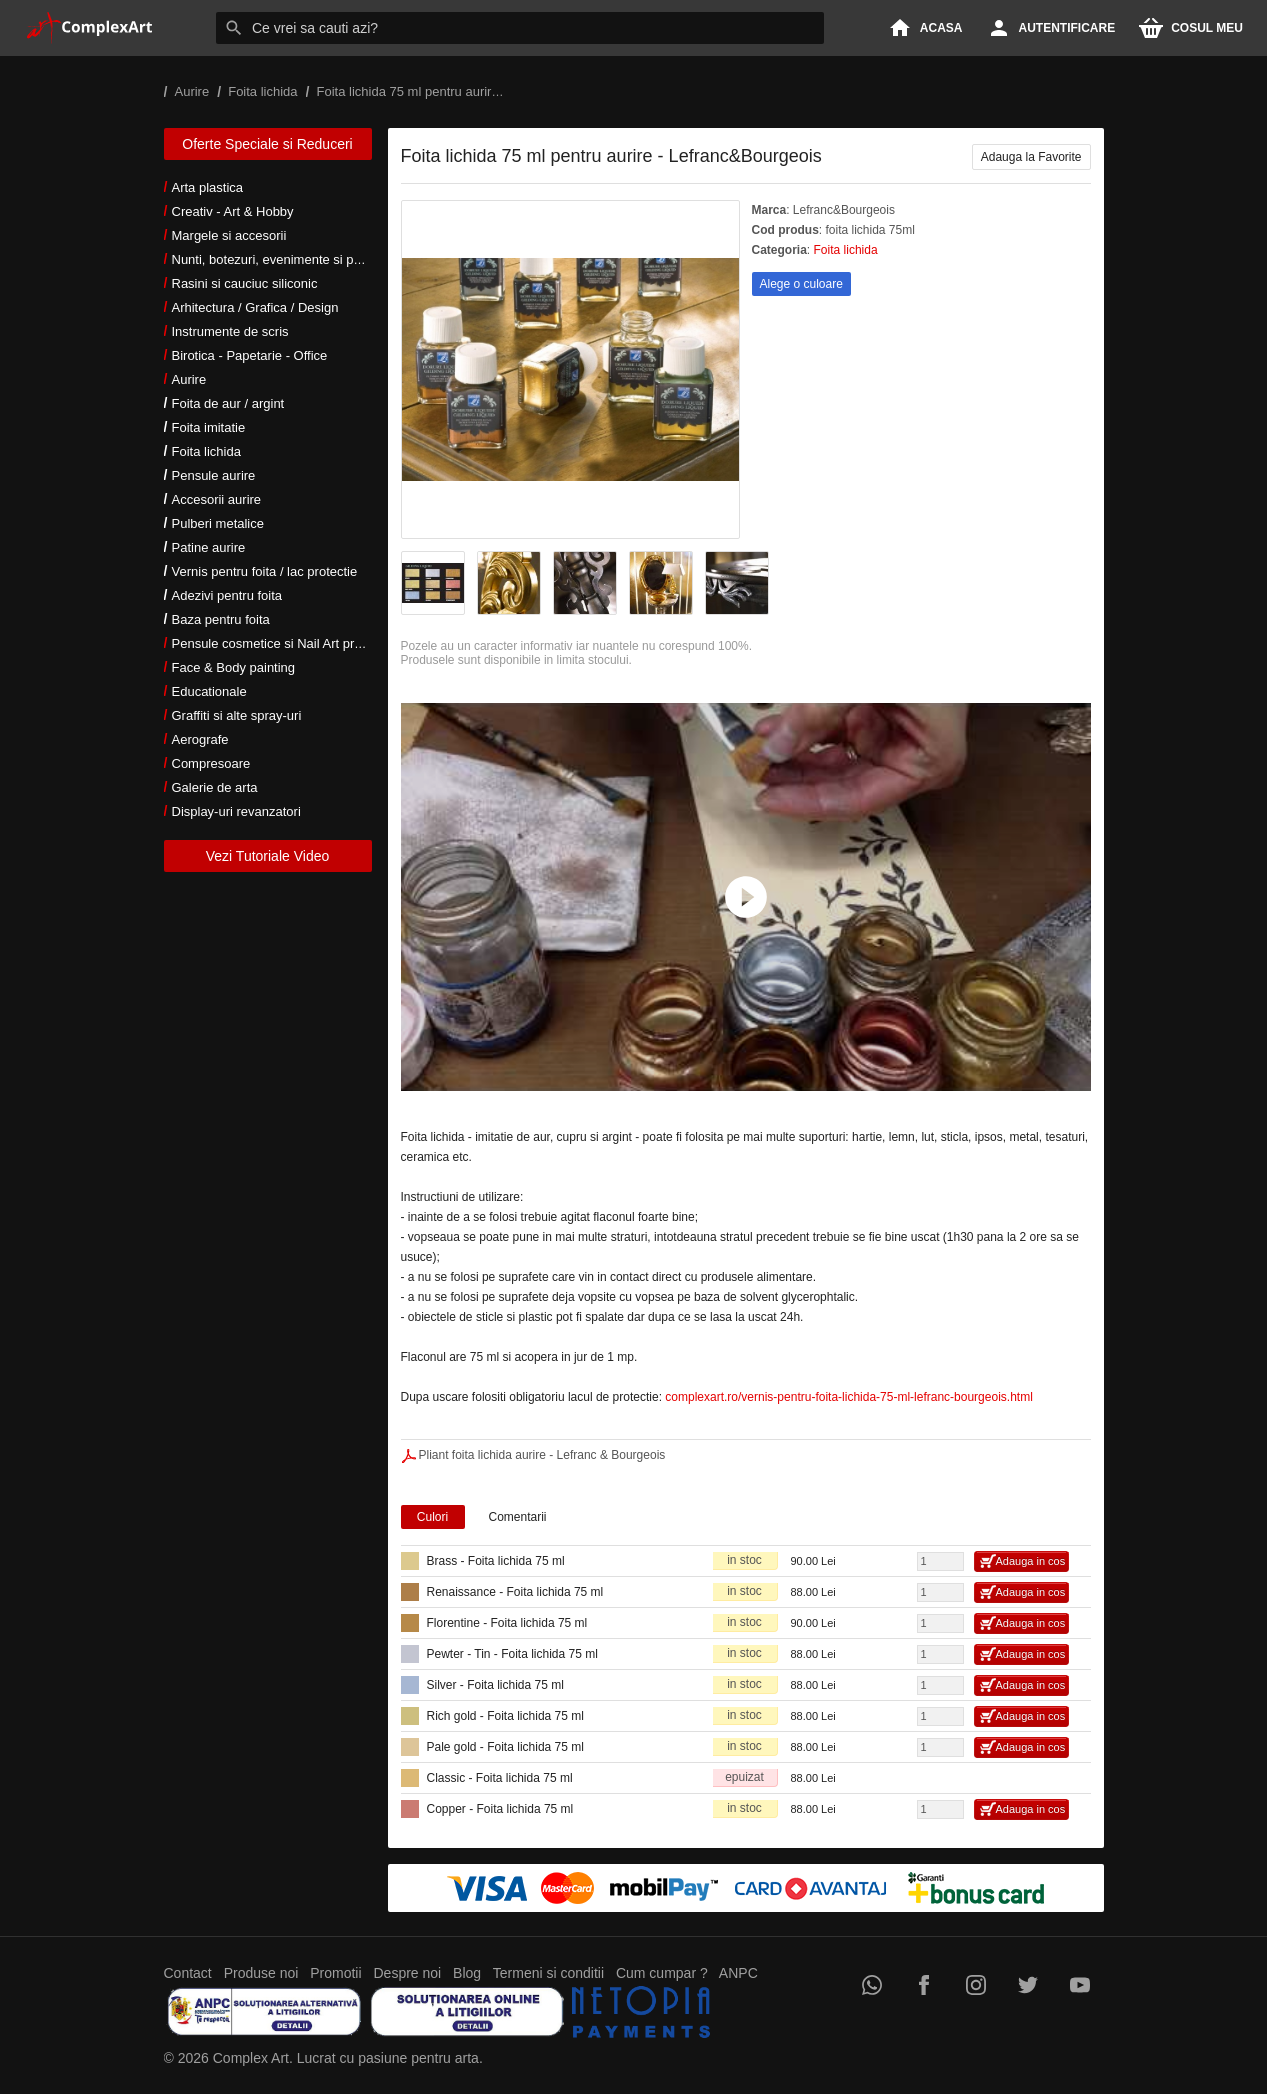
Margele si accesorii (229, 235)
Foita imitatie (209, 427)
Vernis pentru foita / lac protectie (265, 571)
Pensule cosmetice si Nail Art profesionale (293, 643)
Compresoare (211, 763)
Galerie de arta (215, 787)
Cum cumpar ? (662, 1973)
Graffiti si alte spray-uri (237, 715)
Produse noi (261, 1973)
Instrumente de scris (230, 331)
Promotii (335, 1973)
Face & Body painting (234, 667)
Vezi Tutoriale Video (268, 856)
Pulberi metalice (218, 523)
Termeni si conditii (548, 1973)
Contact (188, 1973)
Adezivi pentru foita (227, 595)
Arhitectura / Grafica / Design (255, 307)
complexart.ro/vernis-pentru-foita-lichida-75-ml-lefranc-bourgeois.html (848, 1397)
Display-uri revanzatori (236, 811)
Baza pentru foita (221, 619)
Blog (467, 1973)
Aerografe (200, 739)
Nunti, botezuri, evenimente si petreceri (284, 259)
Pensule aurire (214, 475)
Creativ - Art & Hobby (233, 211)
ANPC (738, 1973)
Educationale (209, 691)
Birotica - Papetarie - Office (250, 355)
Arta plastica (208, 187)
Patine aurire (209, 547)
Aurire (189, 379)
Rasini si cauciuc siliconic (245, 283)
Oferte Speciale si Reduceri (267, 144)
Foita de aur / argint (228, 403)
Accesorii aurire (217, 499)
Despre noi (408, 1973)
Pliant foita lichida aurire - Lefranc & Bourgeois (542, 1455)
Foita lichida (206, 451)
